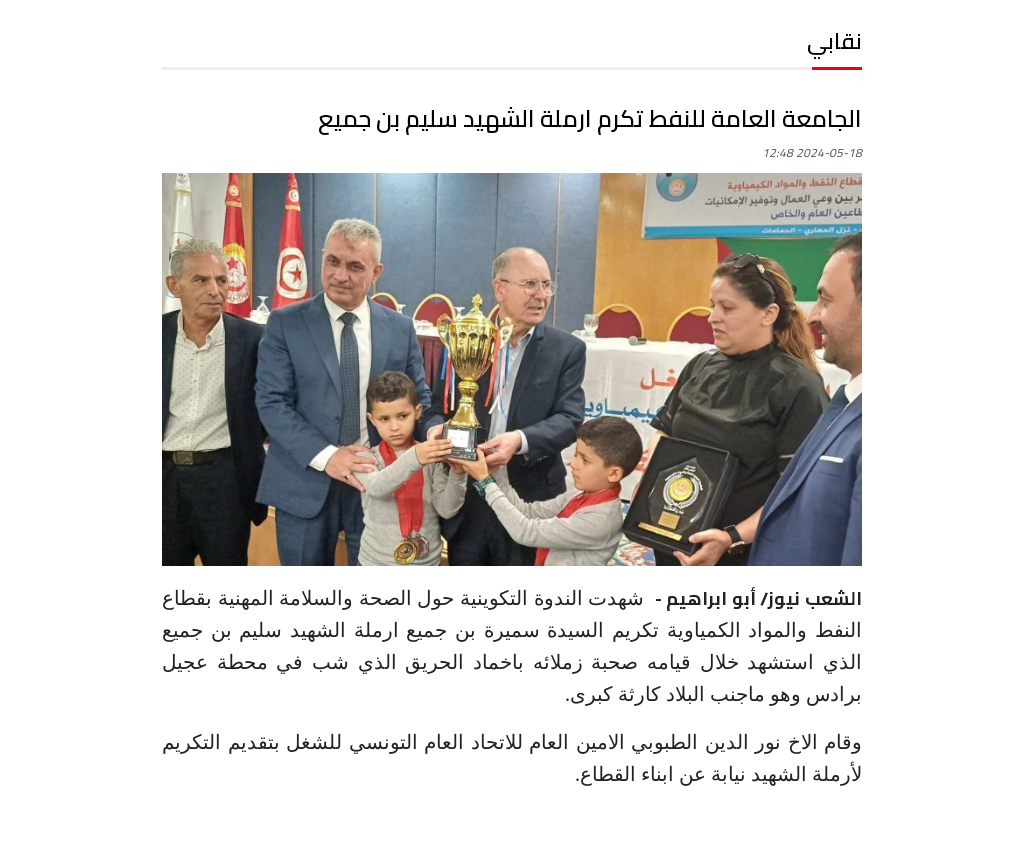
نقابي (834, 41)
